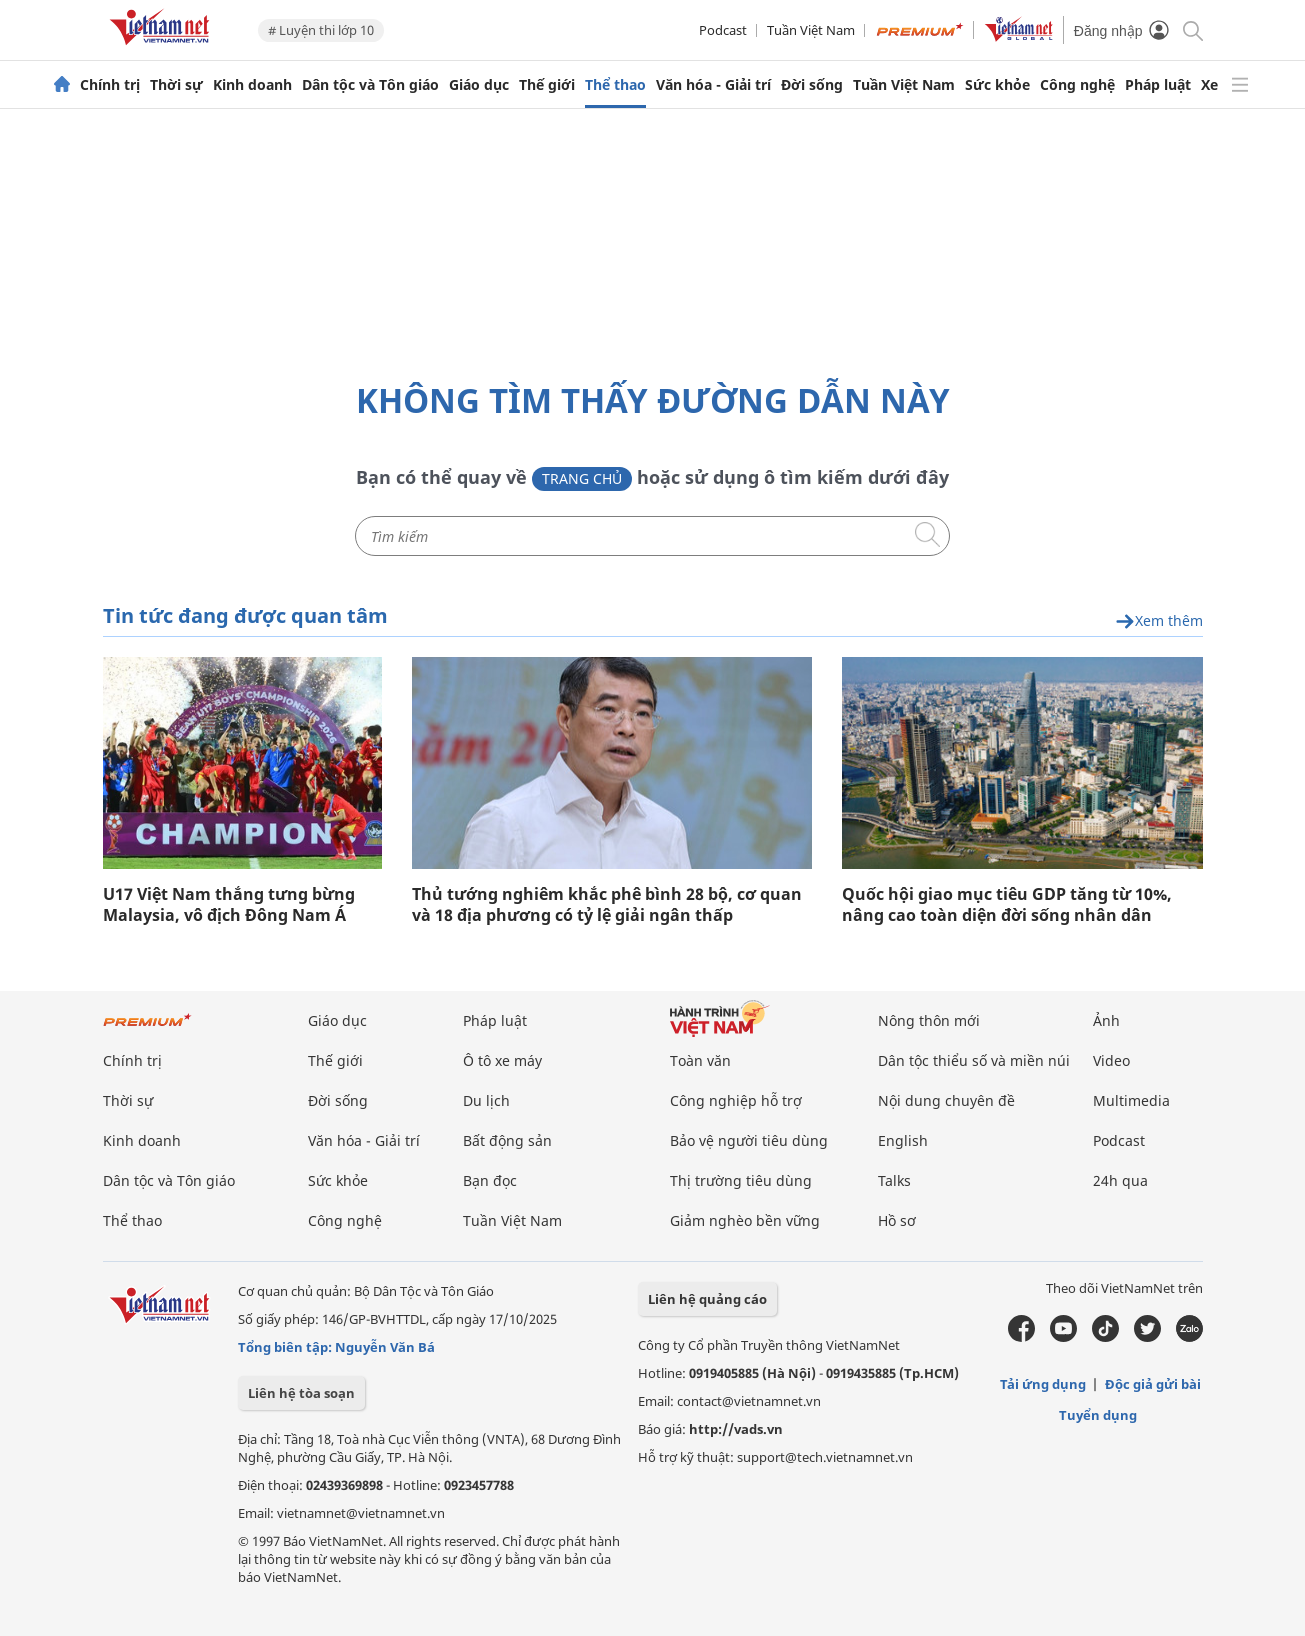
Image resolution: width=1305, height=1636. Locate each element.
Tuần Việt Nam (811, 30)
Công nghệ (1077, 85)
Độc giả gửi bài (1153, 1384)
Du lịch (486, 1100)
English (903, 1140)
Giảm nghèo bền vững (745, 1220)
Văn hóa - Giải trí (713, 85)
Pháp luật (1158, 85)
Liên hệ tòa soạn (301, 1393)
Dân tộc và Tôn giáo (370, 85)
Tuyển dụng (1098, 1415)
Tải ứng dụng (1043, 1384)
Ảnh (1106, 1020)
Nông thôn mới (929, 1020)
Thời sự (176, 85)
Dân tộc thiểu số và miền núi (974, 1060)
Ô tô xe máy (502, 1060)
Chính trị (110, 85)
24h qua (1120, 1180)
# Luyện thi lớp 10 (321, 30)
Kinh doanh (252, 85)
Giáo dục (479, 85)
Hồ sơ (897, 1220)
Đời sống (812, 85)
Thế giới (547, 85)
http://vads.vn (736, 1429)
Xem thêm (1159, 621)
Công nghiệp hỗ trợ (736, 1100)
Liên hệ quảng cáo (707, 1299)
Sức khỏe (997, 85)
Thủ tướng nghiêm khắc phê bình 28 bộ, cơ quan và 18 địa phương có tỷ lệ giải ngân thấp (607, 905)
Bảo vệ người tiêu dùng (749, 1140)
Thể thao (615, 85)
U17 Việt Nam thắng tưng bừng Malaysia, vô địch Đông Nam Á (229, 905)
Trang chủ (582, 478)
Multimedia (1131, 1100)
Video (1111, 1060)
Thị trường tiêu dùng (741, 1180)
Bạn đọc (490, 1180)
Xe (1209, 85)
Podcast (723, 30)
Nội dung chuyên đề (946, 1100)
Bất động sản (507, 1140)
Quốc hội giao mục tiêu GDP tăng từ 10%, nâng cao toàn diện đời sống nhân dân (1007, 905)
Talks (894, 1180)
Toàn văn (700, 1060)
